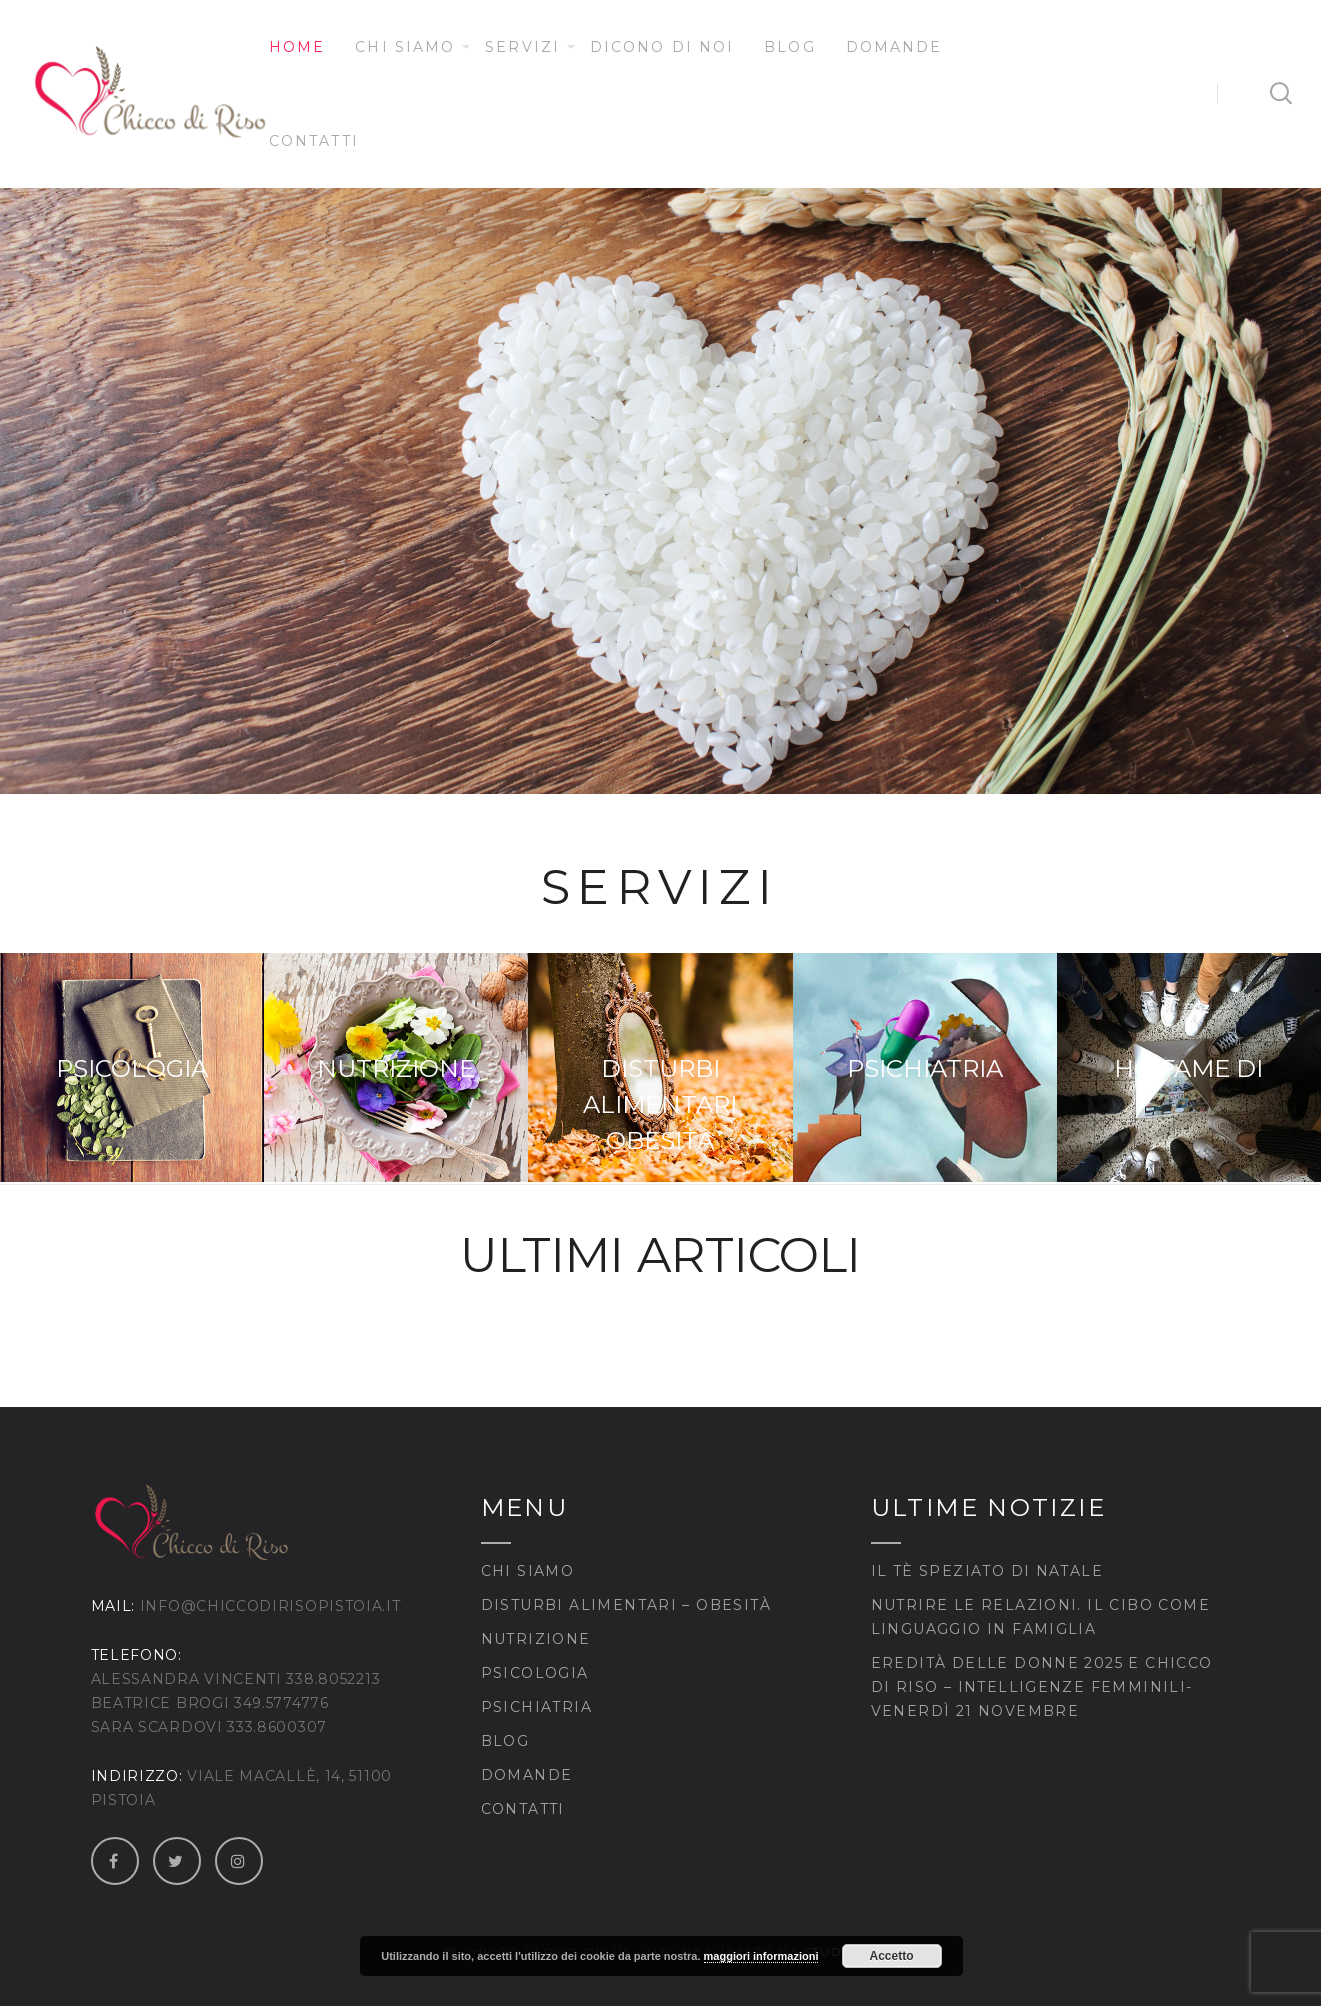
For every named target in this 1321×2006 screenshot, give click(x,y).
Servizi (522, 47)
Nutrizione (536, 1639)
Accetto (892, 1956)
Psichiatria (536, 1707)
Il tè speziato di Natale (987, 1571)
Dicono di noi (662, 47)
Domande (894, 47)
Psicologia (535, 1673)
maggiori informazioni (761, 1956)
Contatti (314, 141)
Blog (789, 47)
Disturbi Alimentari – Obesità (626, 1605)
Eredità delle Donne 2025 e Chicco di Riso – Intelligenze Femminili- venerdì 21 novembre (1042, 1687)
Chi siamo (405, 47)
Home (297, 47)
